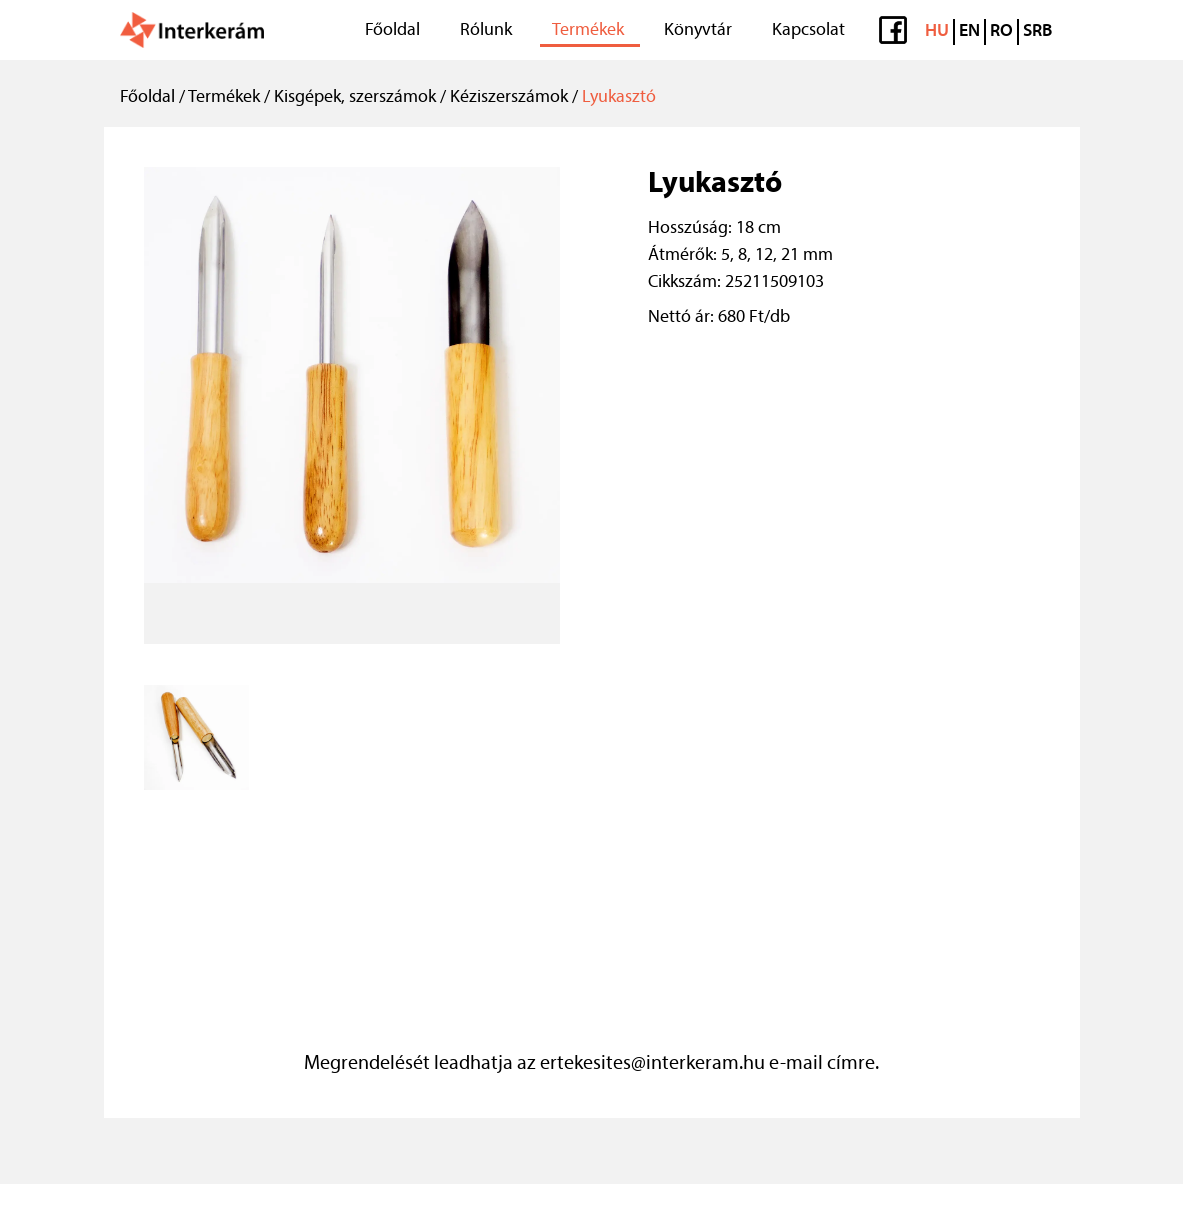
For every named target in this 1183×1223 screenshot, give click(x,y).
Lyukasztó (619, 97)
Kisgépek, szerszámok (355, 97)
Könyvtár (698, 30)
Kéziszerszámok (509, 97)
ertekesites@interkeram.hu (652, 1064)
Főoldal (392, 30)
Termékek (588, 30)
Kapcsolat (808, 30)
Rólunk (486, 30)
